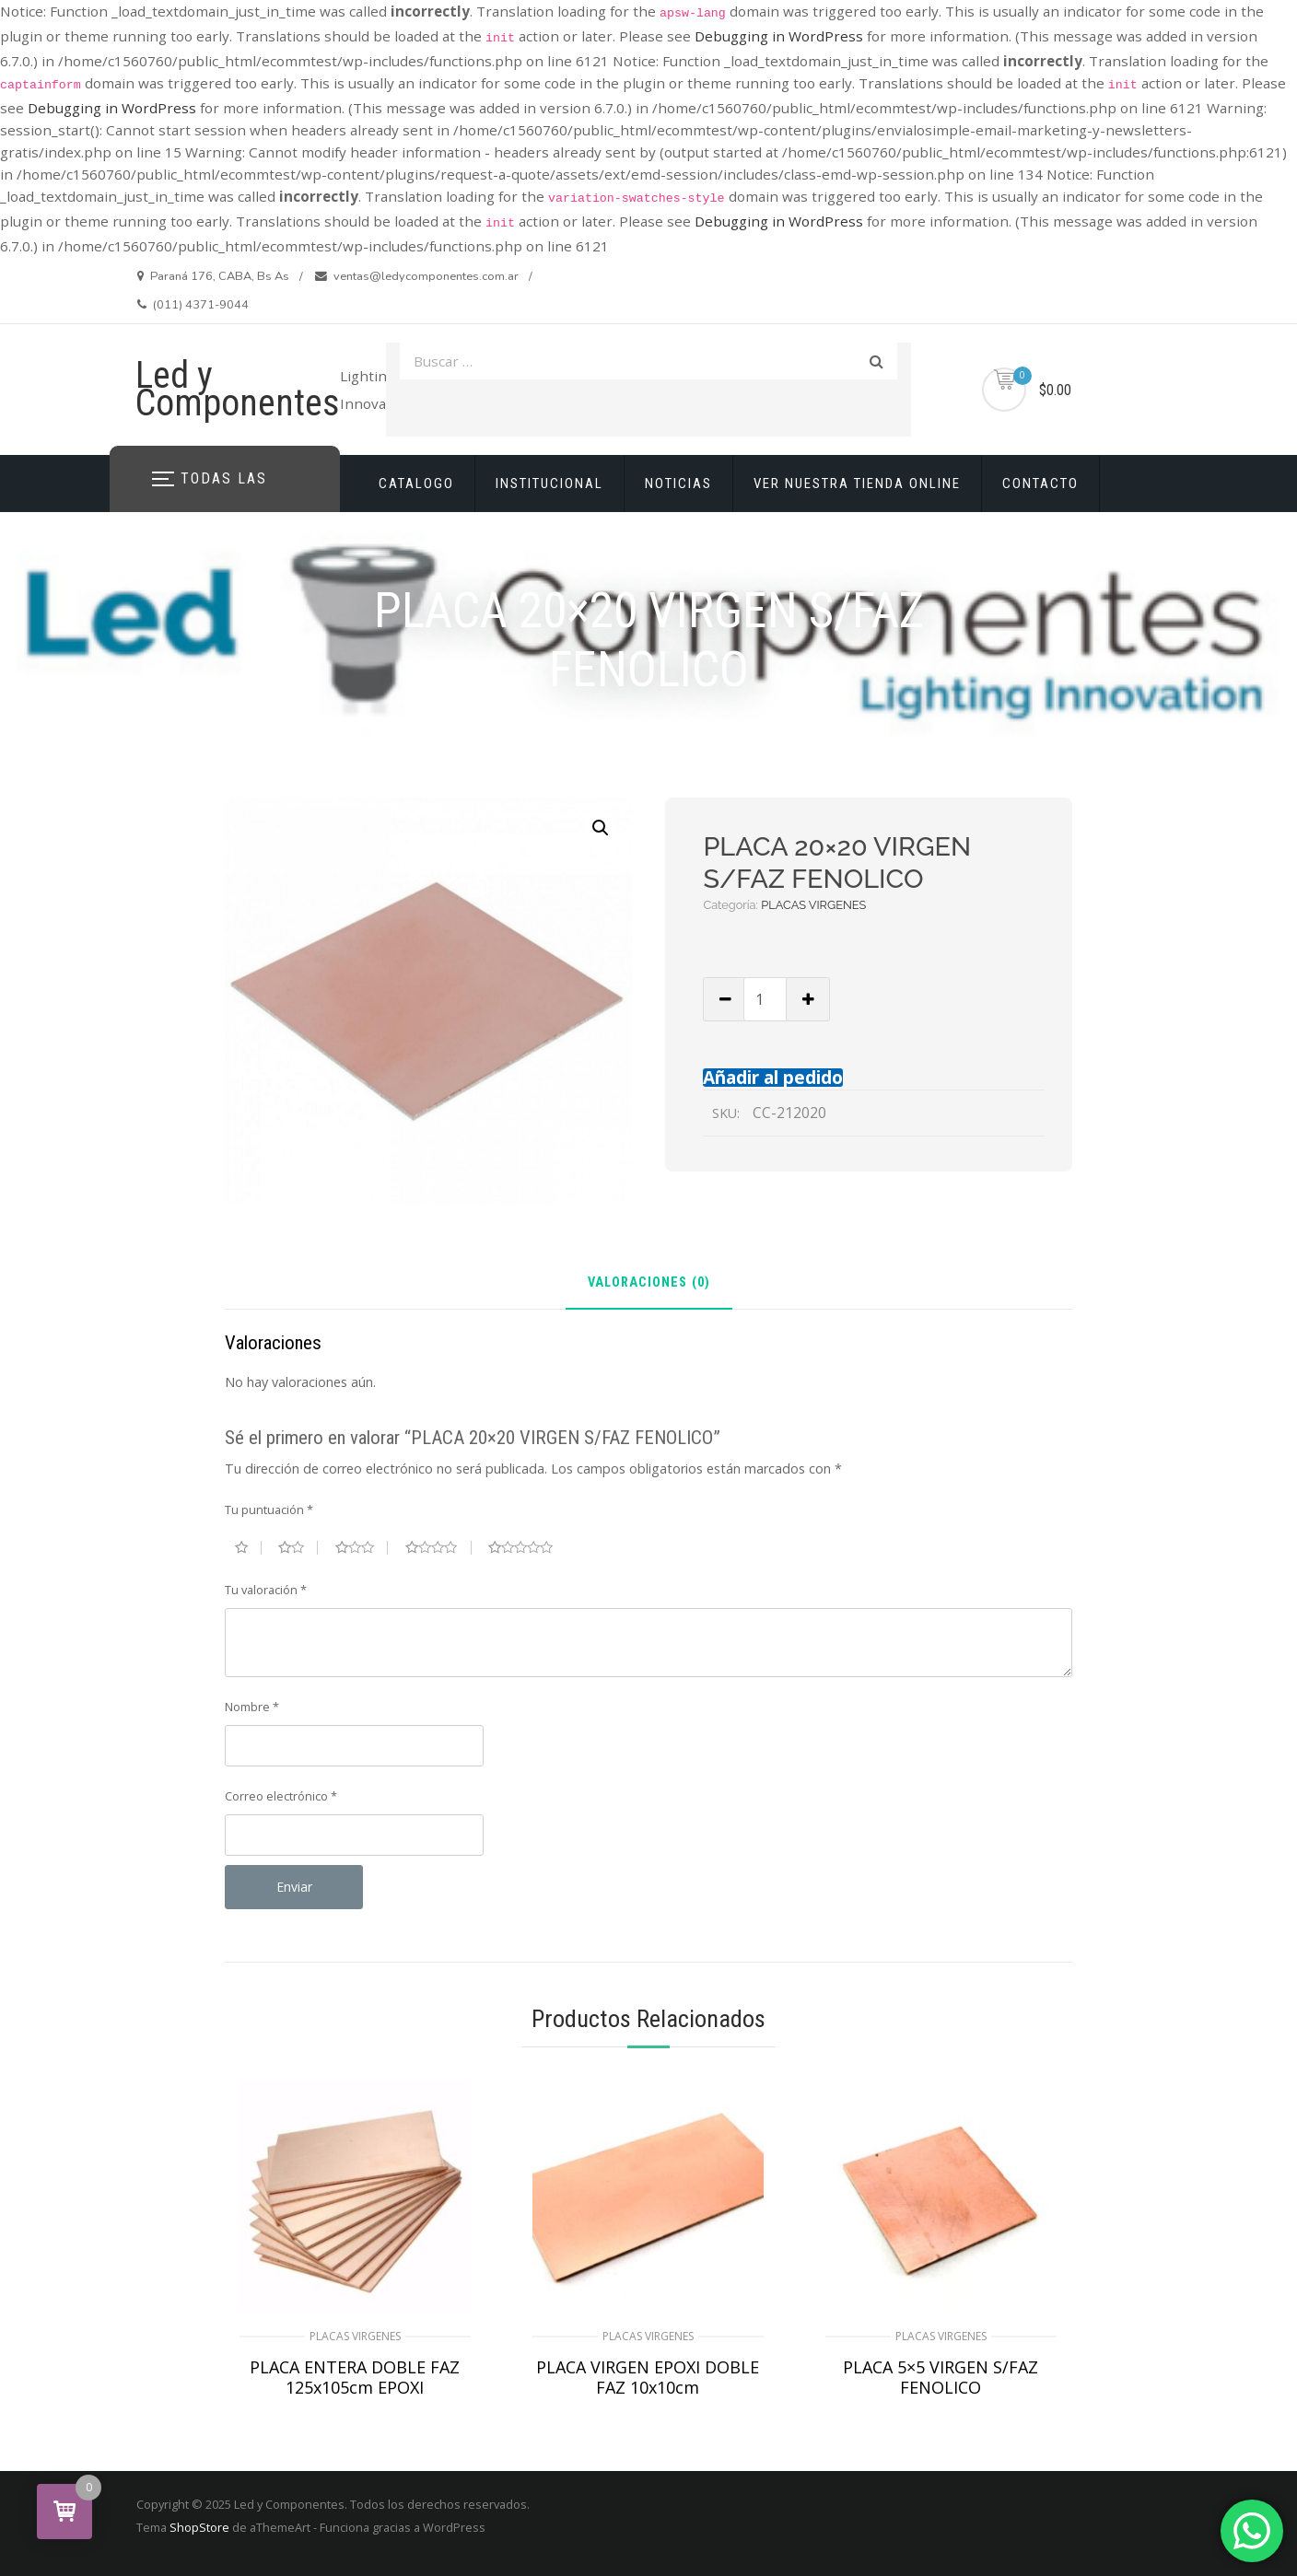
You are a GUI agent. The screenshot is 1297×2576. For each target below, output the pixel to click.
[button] (600, 828)
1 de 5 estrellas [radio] (248, 1547)
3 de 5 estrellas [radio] (362, 1547)
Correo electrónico (281, 1796)
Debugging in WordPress (779, 36)
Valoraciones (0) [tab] (649, 1283)
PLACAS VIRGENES (813, 905)
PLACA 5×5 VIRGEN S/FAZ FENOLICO (940, 2377)
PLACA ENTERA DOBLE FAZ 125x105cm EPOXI (355, 2377)
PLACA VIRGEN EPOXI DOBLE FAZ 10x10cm (647, 2377)
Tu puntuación (269, 1509)
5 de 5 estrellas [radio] (527, 1547)
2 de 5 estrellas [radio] (298, 1547)
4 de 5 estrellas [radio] (438, 1547)
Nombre (252, 1706)
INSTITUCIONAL (549, 483)
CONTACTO (1040, 483)
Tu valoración (266, 1589)
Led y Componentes (237, 389)
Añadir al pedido (773, 1077)
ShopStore (199, 2527)
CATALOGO (416, 483)
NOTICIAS (678, 483)
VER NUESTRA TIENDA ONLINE (857, 483)
